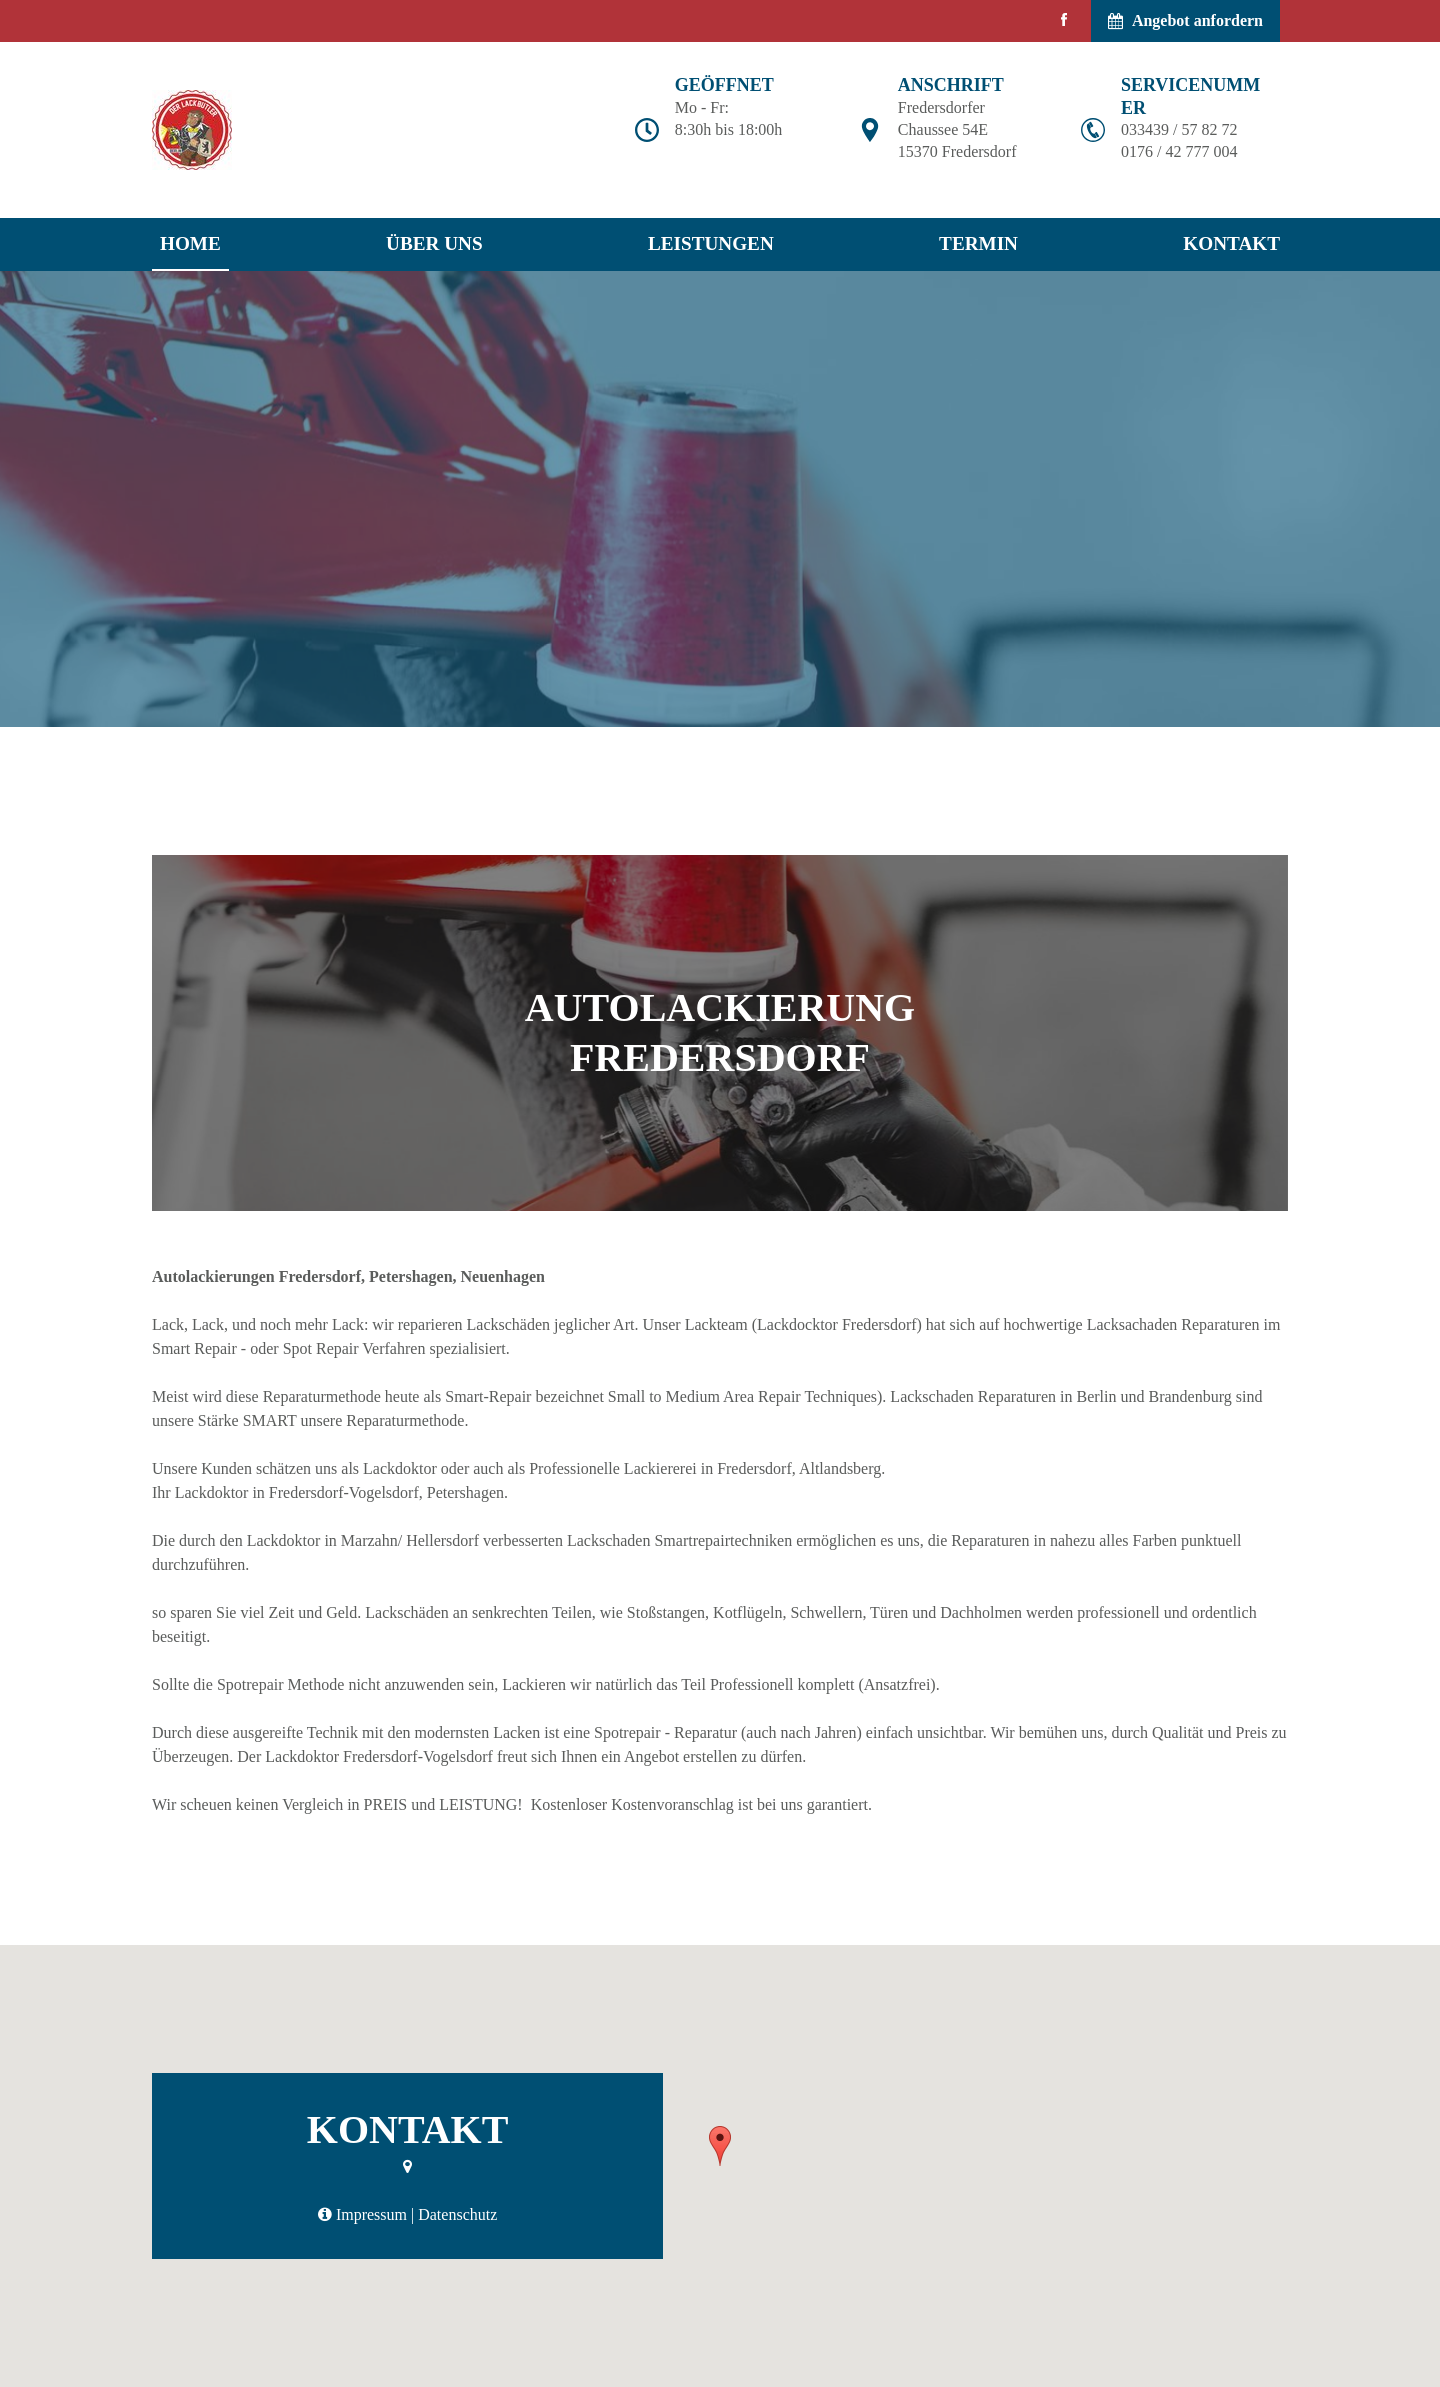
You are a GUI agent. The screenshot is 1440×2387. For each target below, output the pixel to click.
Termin (978, 243)
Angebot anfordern (1185, 20)
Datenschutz (457, 2214)
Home (190, 243)
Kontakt (1231, 243)
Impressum (371, 2214)
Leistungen (711, 243)
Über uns (434, 243)
